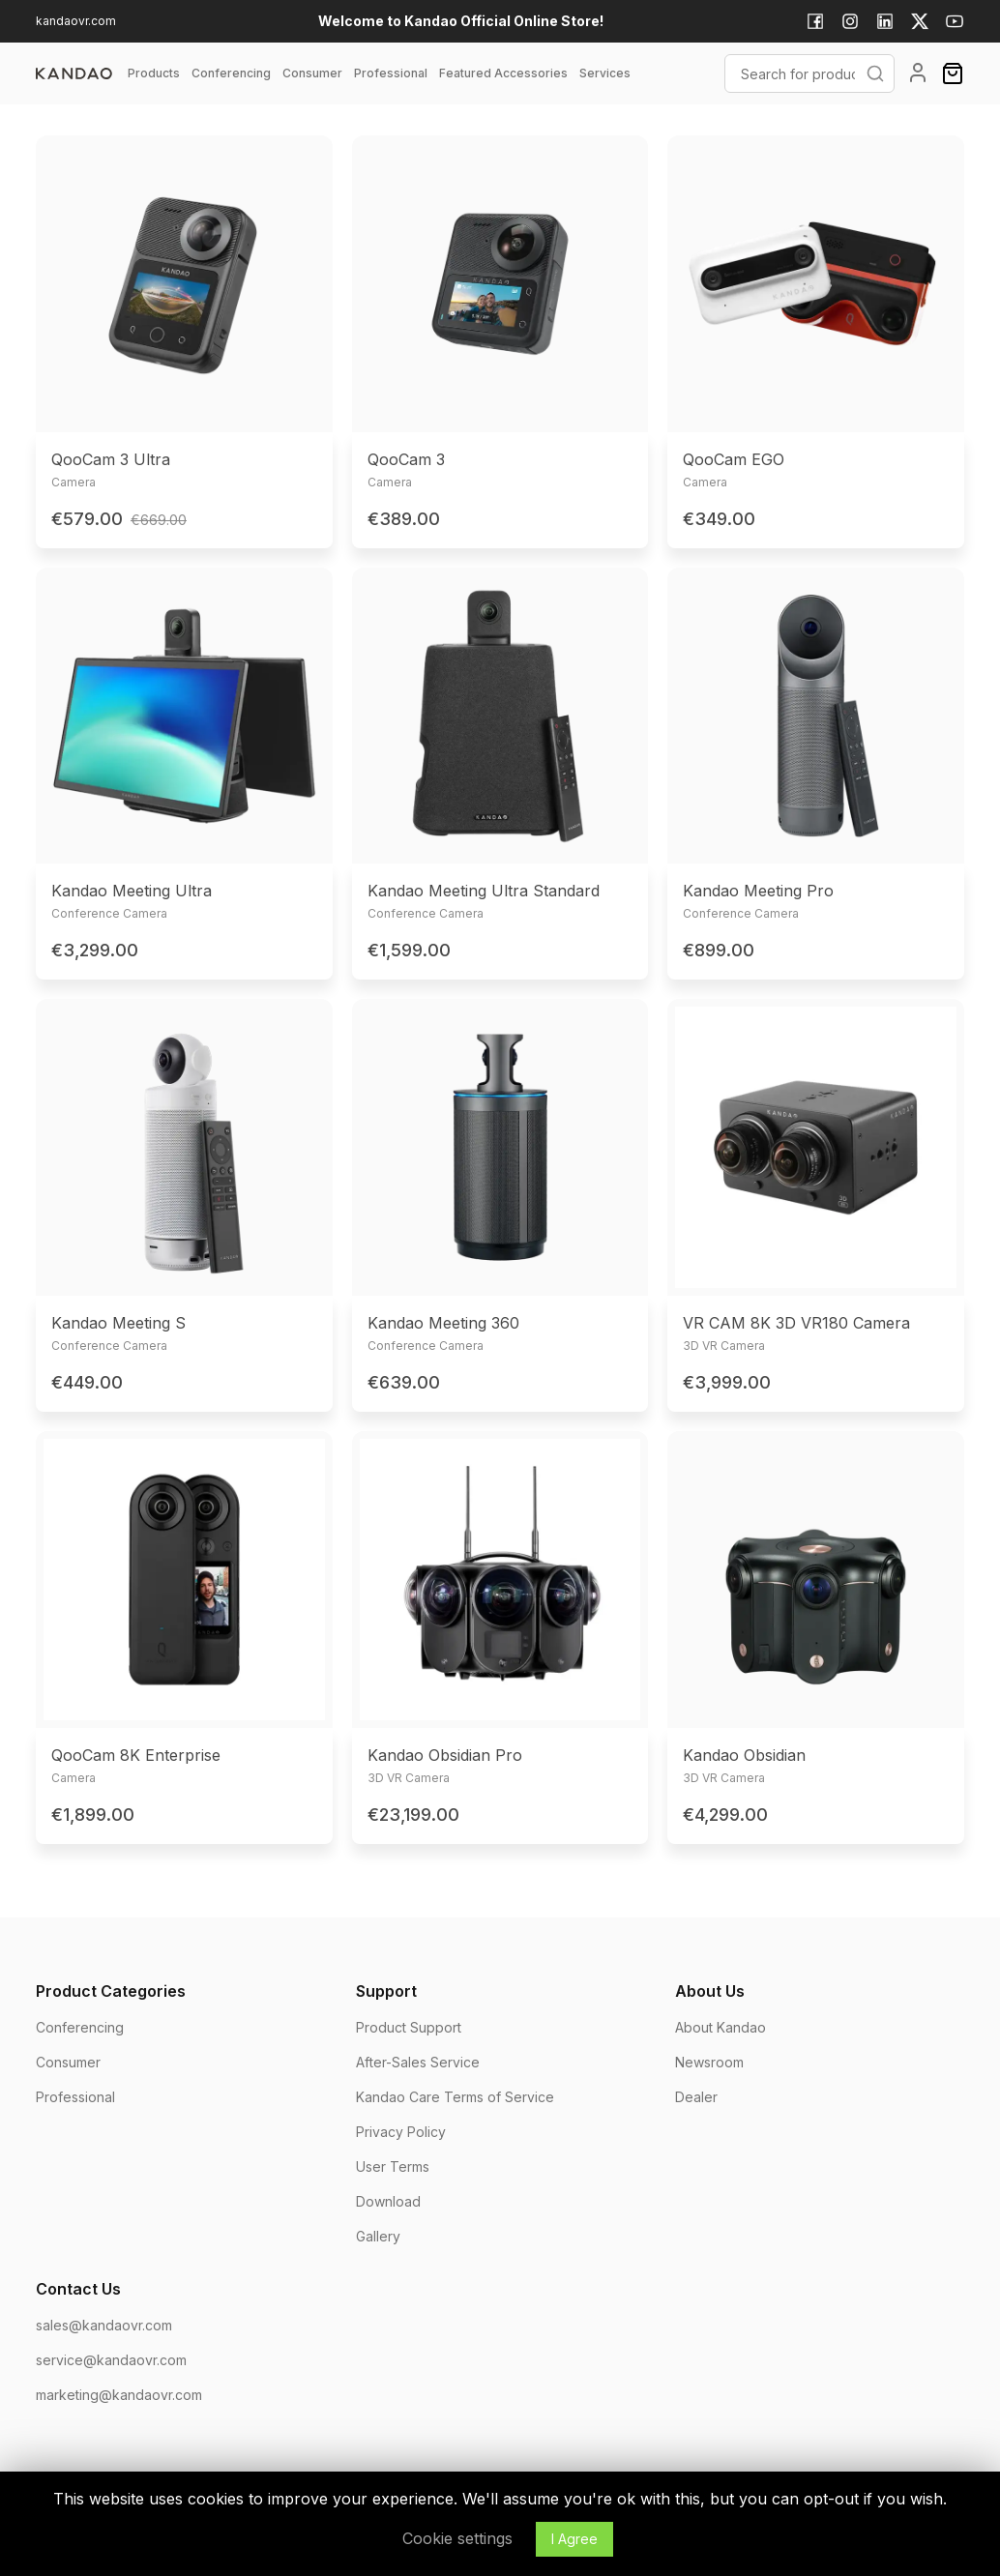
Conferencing (80, 2027)
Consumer (68, 2062)
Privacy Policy (401, 2131)
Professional (75, 2097)
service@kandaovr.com (111, 2360)
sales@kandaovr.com (104, 2325)
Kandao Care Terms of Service (455, 2097)
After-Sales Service (418, 2062)
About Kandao (720, 2027)
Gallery (378, 2236)
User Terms (392, 2166)
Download (388, 2201)
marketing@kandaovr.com (119, 2394)
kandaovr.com (76, 21)
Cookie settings (457, 2538)
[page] (74, 73)
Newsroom (709, 2062)
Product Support (408, 2027)
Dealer (696, 2097)
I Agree (574, 2539)
